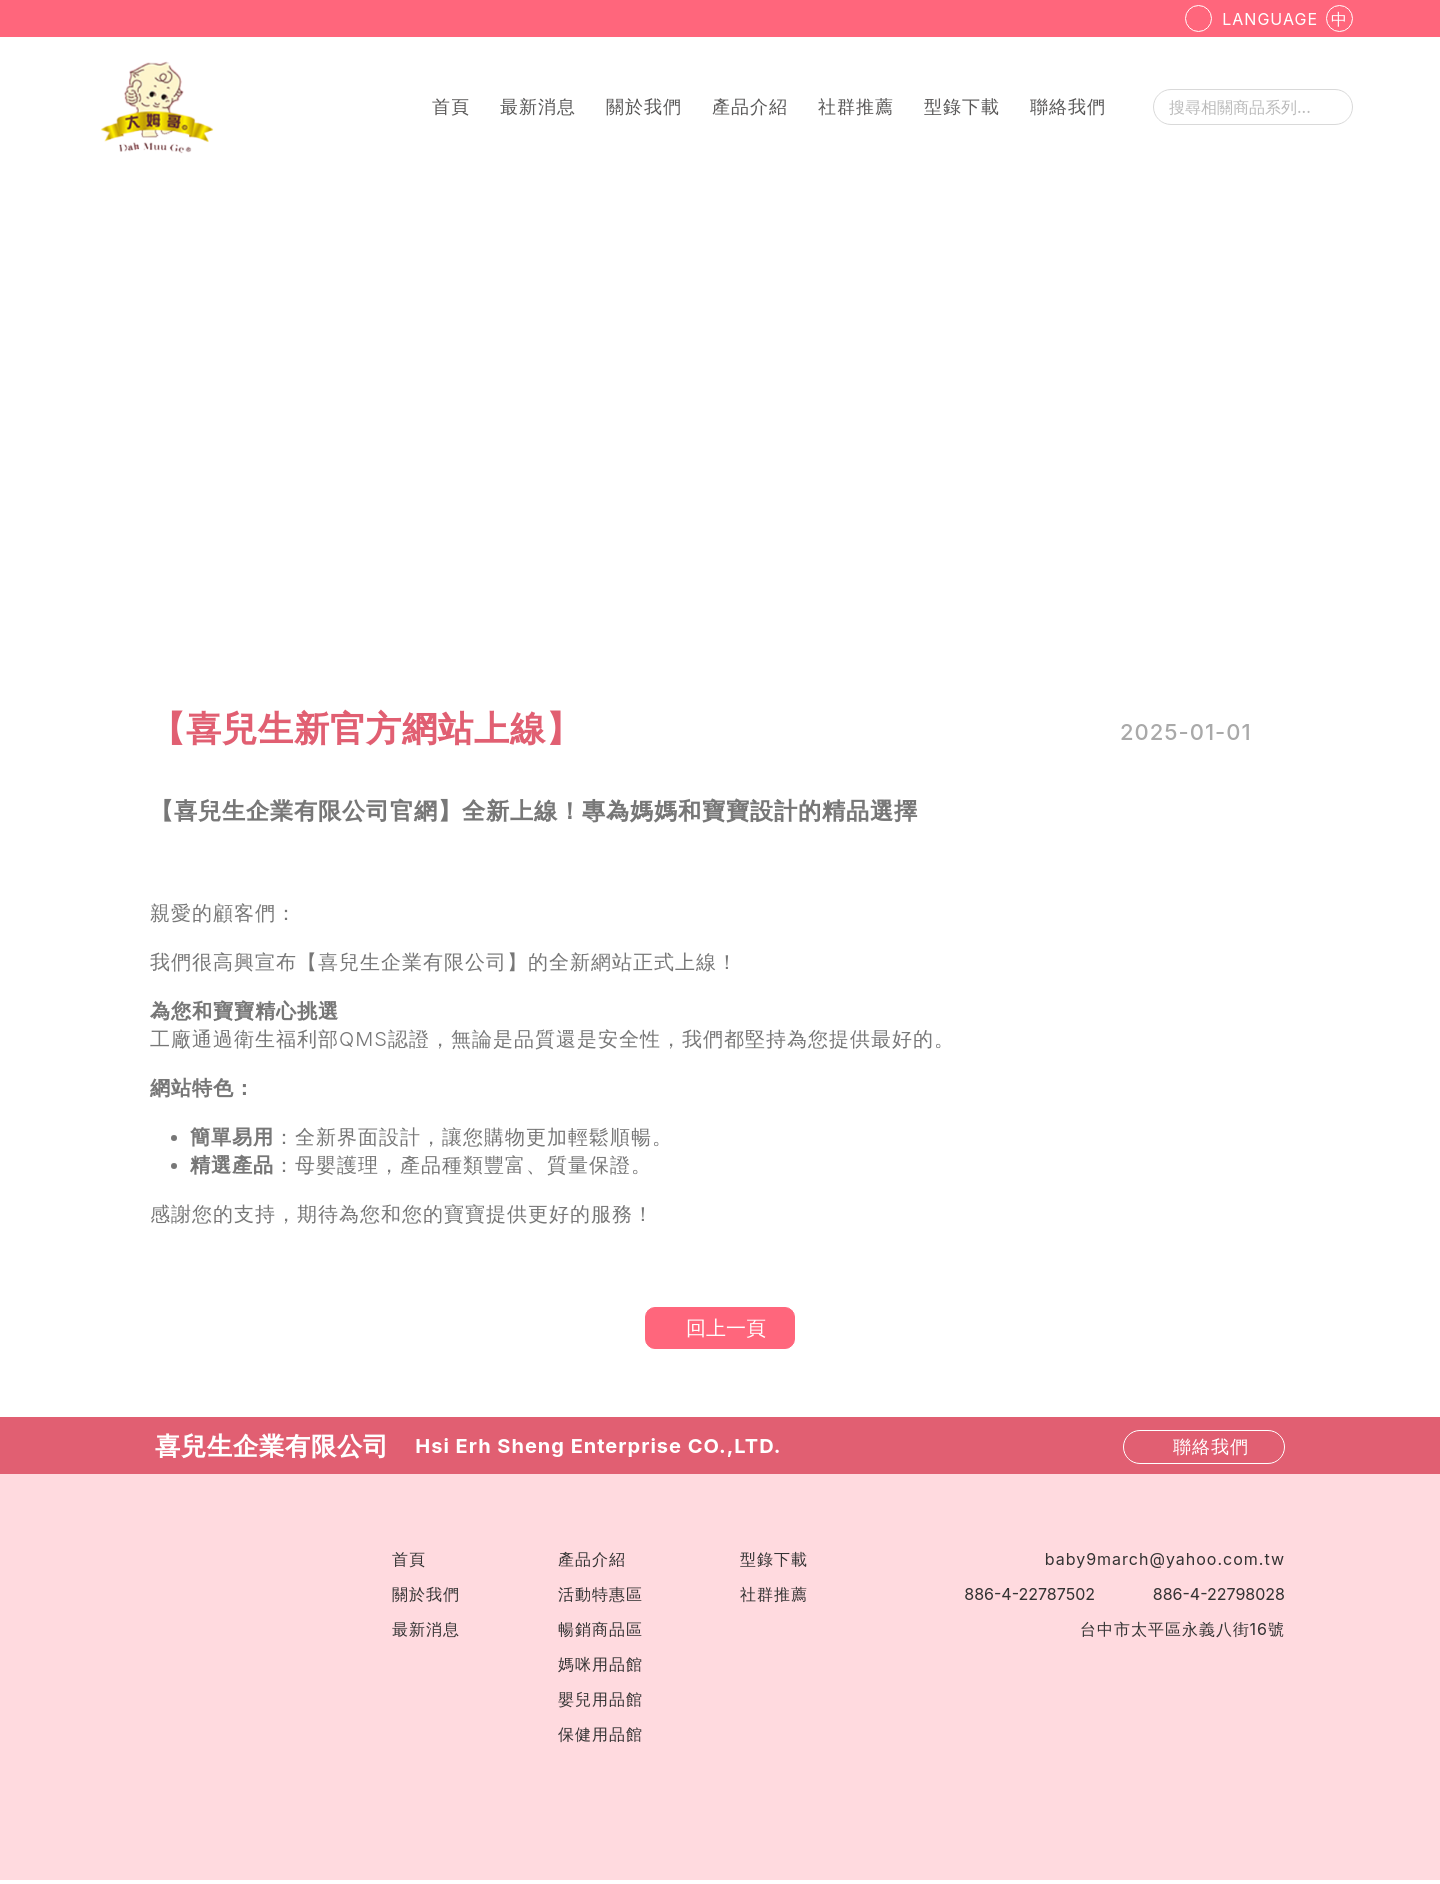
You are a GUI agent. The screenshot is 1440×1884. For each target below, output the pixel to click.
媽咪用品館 (600, 1668)
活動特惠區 (600, 1598)
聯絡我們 (1068, 106)
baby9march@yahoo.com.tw (1165, 1563)
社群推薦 (856, 106)
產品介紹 (750, 106)
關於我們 (644, 106)
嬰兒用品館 (600, 1703)
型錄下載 (962, 106)
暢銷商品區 (600, 1633)
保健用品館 (600, 1738)
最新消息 (538, 106)
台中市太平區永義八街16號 (1182, 1633)
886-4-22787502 (1029, 1598)
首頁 (451, 106)
